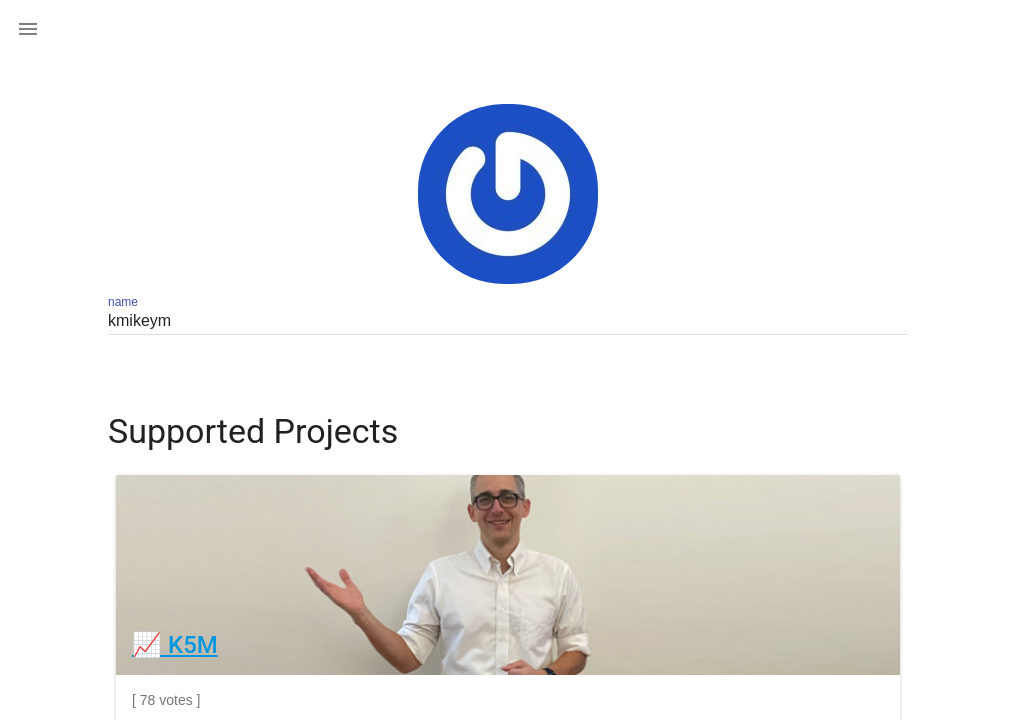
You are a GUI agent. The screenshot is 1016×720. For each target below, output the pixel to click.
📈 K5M (175, 645)
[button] (28, 28)
